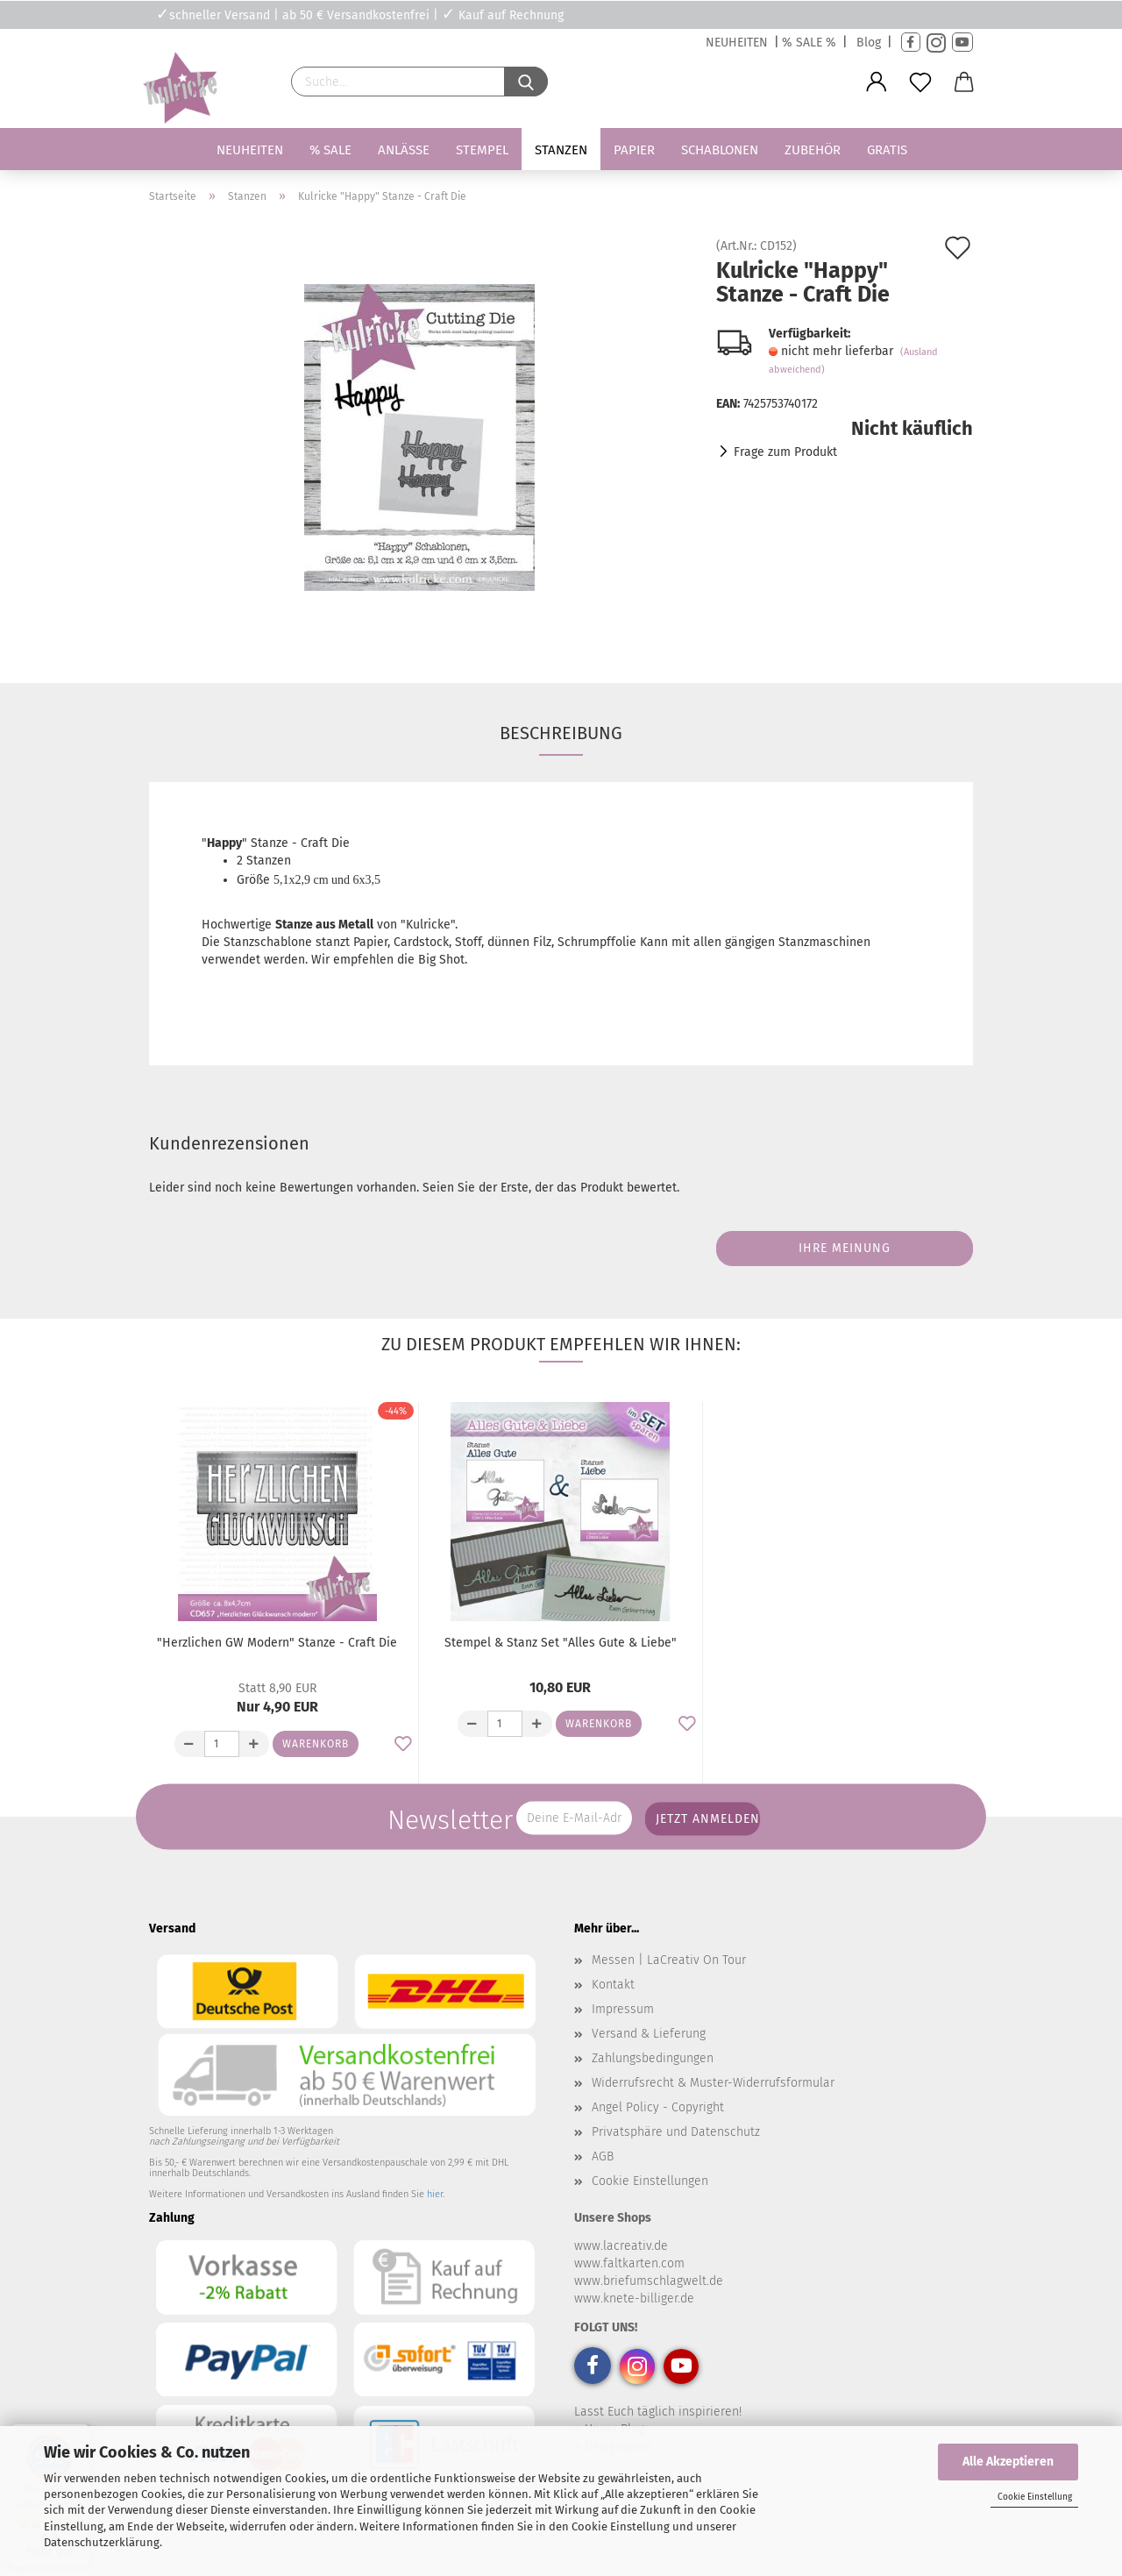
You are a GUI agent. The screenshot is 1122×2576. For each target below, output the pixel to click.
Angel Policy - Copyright (658, 2107)
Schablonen (719, 150)
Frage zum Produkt (785, 452)
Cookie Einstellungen (650, 2181)
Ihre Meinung (845, 1248)
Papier (634, 150)
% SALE (330, 150)
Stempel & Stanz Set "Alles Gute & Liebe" (560, 1642)
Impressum (623, 2009)
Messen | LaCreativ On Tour (669, 1960)
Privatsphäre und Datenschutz (676, 2131)
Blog (868, 42)
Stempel (482, 150)
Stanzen (561, 150)
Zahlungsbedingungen (653, 2058)
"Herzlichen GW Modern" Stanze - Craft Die (277, 1642)
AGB (603, 2156)
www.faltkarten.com (629, 2263)
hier (435, 2194)
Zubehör (813, 150)
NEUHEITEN (737, 42)
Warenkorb (315, 1744)
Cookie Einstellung (1035, 2497)
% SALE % (809, 42)
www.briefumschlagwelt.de (648, 2281)
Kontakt (613, 1984)
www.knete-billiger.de (634, 2298)
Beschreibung (561, 733)
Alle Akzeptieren (1008, 2461)
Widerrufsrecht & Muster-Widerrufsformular (713, 2082)
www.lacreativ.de (621, 2245)
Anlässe (404, 150)
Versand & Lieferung (649, 2033)
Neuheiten (250, 150)
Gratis (887, 150)
